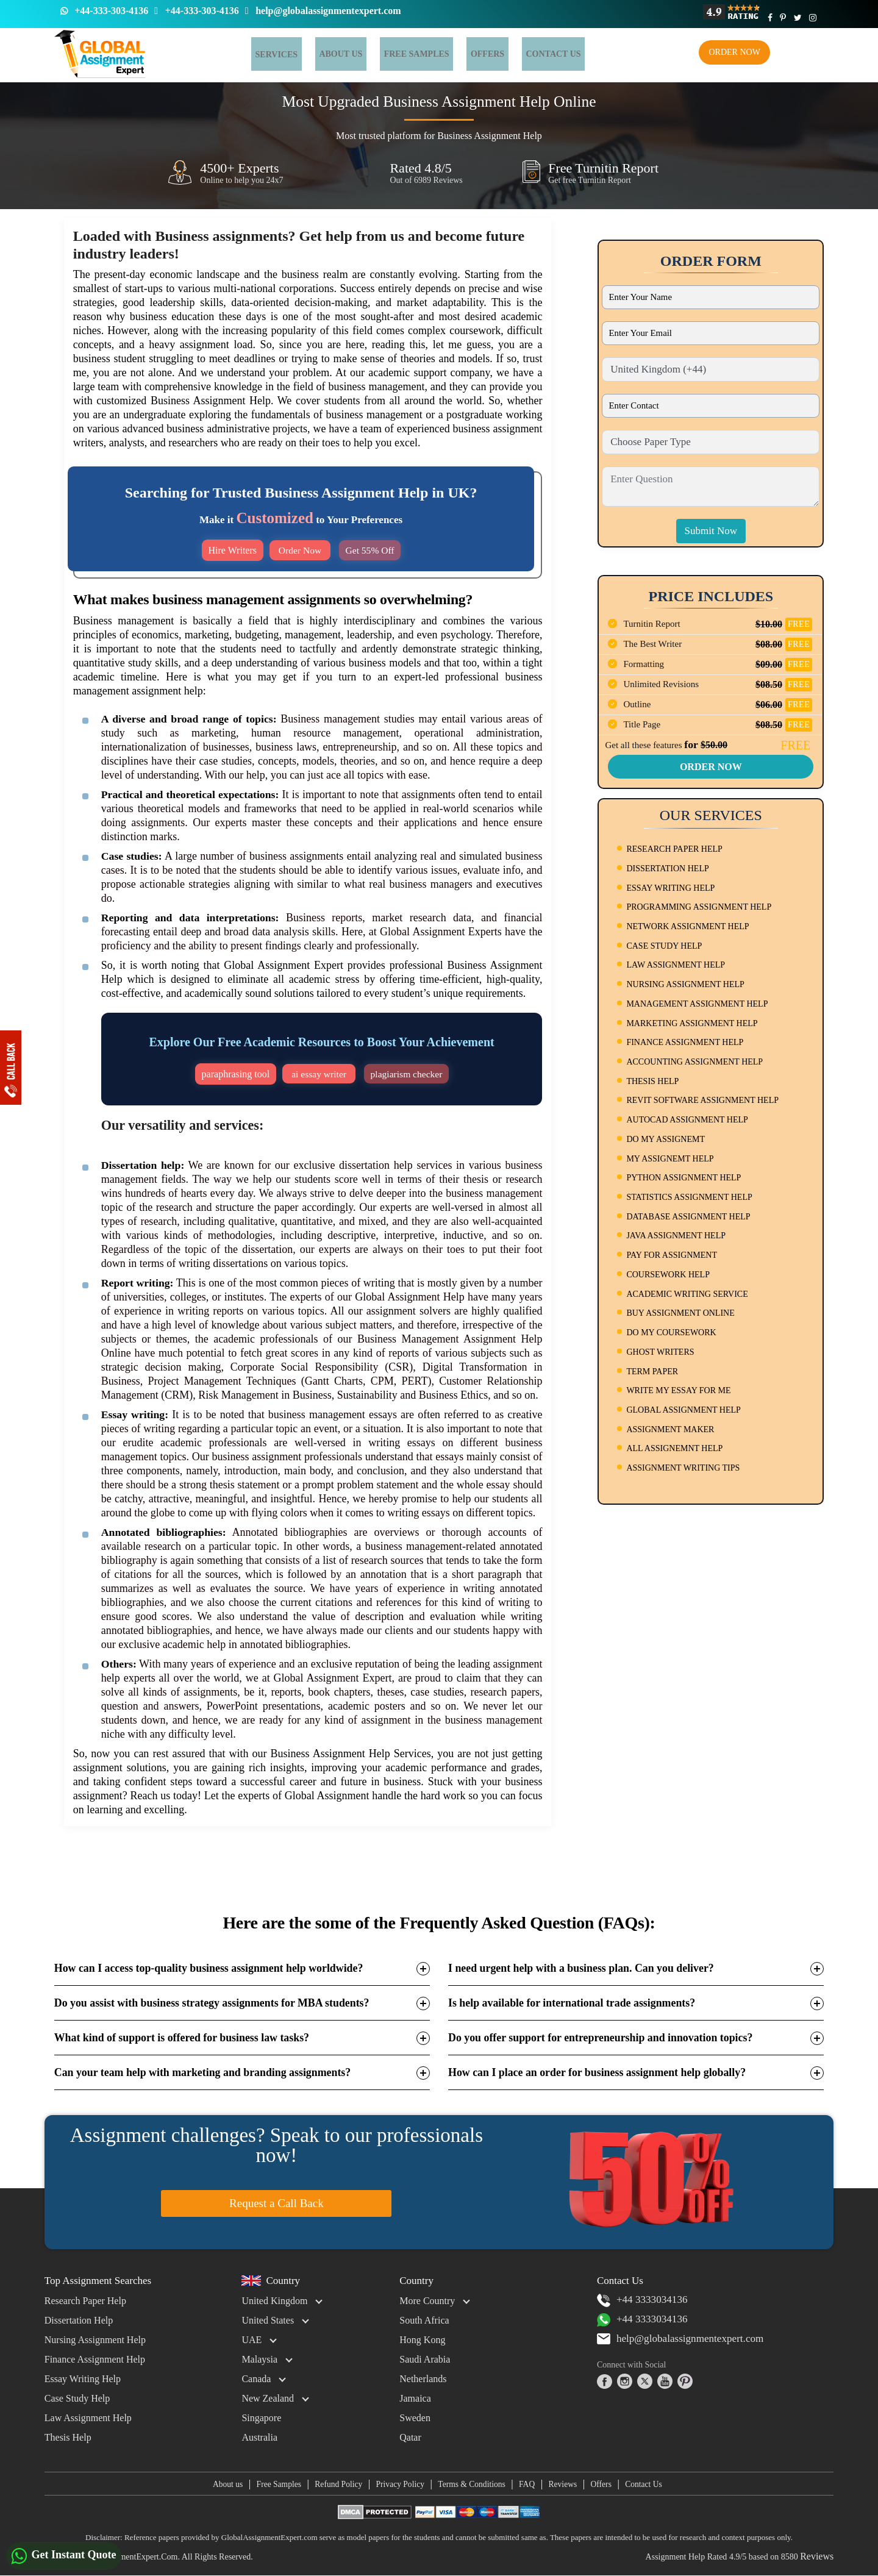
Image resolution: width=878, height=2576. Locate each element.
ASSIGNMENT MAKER (670, 1429)
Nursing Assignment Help (95, 2340)
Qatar (410, 2437)
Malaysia (259, 2359)
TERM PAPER (652, 1371)
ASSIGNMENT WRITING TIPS (683, 1467)
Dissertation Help (79, 2320)
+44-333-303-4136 (111, 10)
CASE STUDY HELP (664, 946)
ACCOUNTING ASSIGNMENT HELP (694, 1061)
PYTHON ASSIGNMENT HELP (683, 1177)
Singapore (261, 2418)
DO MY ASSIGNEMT (665, 1139)
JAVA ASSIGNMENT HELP (676, 1235)
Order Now (734, 52)
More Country (427, 2301)
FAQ (531, 2484)
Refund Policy (331, 2484)
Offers (459, 54)
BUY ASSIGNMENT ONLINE (680, 1313)
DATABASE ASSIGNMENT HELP (688, 1216)
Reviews (569, 2484)
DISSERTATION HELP (667, 868)
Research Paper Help (85, 2301)
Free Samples (396, 54)
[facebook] (604, 2381)
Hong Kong (422, 2340)
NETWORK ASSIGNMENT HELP (687, 926)
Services (272, 54)
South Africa (424, 2320)
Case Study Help (77, 2398)
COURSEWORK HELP (668, 1274)
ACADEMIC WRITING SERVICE (687, 1294)
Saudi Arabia (424, 2359)
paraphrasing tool (234, 1074)
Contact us (517, 54)
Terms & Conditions (472, 2484)
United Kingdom (274, 2301)
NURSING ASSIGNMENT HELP (685, 984)
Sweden (414, 2418)
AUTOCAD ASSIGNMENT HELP (687, 1119)
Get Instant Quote (63, 2556)
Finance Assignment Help (95, 2359)
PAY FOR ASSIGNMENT (671, 1255)
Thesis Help (68, 2437)
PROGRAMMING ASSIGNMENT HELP (698, 907)
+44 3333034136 (644, 2300)
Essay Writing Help (83, 2379)
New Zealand (267, 2398)
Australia (259, 2437)
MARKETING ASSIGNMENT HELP (691, 1023)
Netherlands (422, 2379)
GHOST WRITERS (660, 1352)
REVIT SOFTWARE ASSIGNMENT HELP (702, 1100)
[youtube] (665, 2381)
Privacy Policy (396, 2484)
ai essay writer (319, 1074)
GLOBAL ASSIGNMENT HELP (683, 1410)
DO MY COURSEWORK (671, 1332)
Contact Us (657, 2484)
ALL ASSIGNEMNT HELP (674, 1448)
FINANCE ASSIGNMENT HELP (684, 1042)
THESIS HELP (652, 1081)
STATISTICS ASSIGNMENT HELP (689, 1197)
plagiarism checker (406, 1074)
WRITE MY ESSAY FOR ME (678, 1390)
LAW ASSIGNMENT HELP (675, 964)
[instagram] (624, 2381)
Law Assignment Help (88, 2418)
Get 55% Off (369, 550)
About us (213, 2484)
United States (267, 2320)
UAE (251, 2340)
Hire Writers (231, 550)
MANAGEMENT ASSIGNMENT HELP (697, 1003)
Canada (256, 2379)
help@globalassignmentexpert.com (328, 10)
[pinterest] (685, 2381)
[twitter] (644, 2381)
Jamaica (415, 2398)
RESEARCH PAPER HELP (674, 849)
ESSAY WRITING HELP (670, 888)
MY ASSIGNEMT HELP (669, 1158)
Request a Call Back (276, 2203)
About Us (328, 54)
